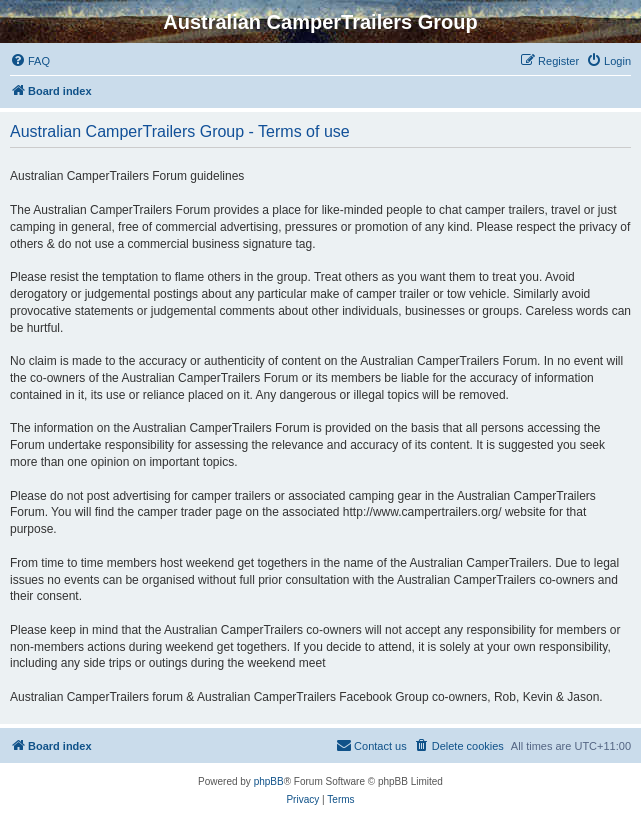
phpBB (269, 781)
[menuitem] (30, 61)
